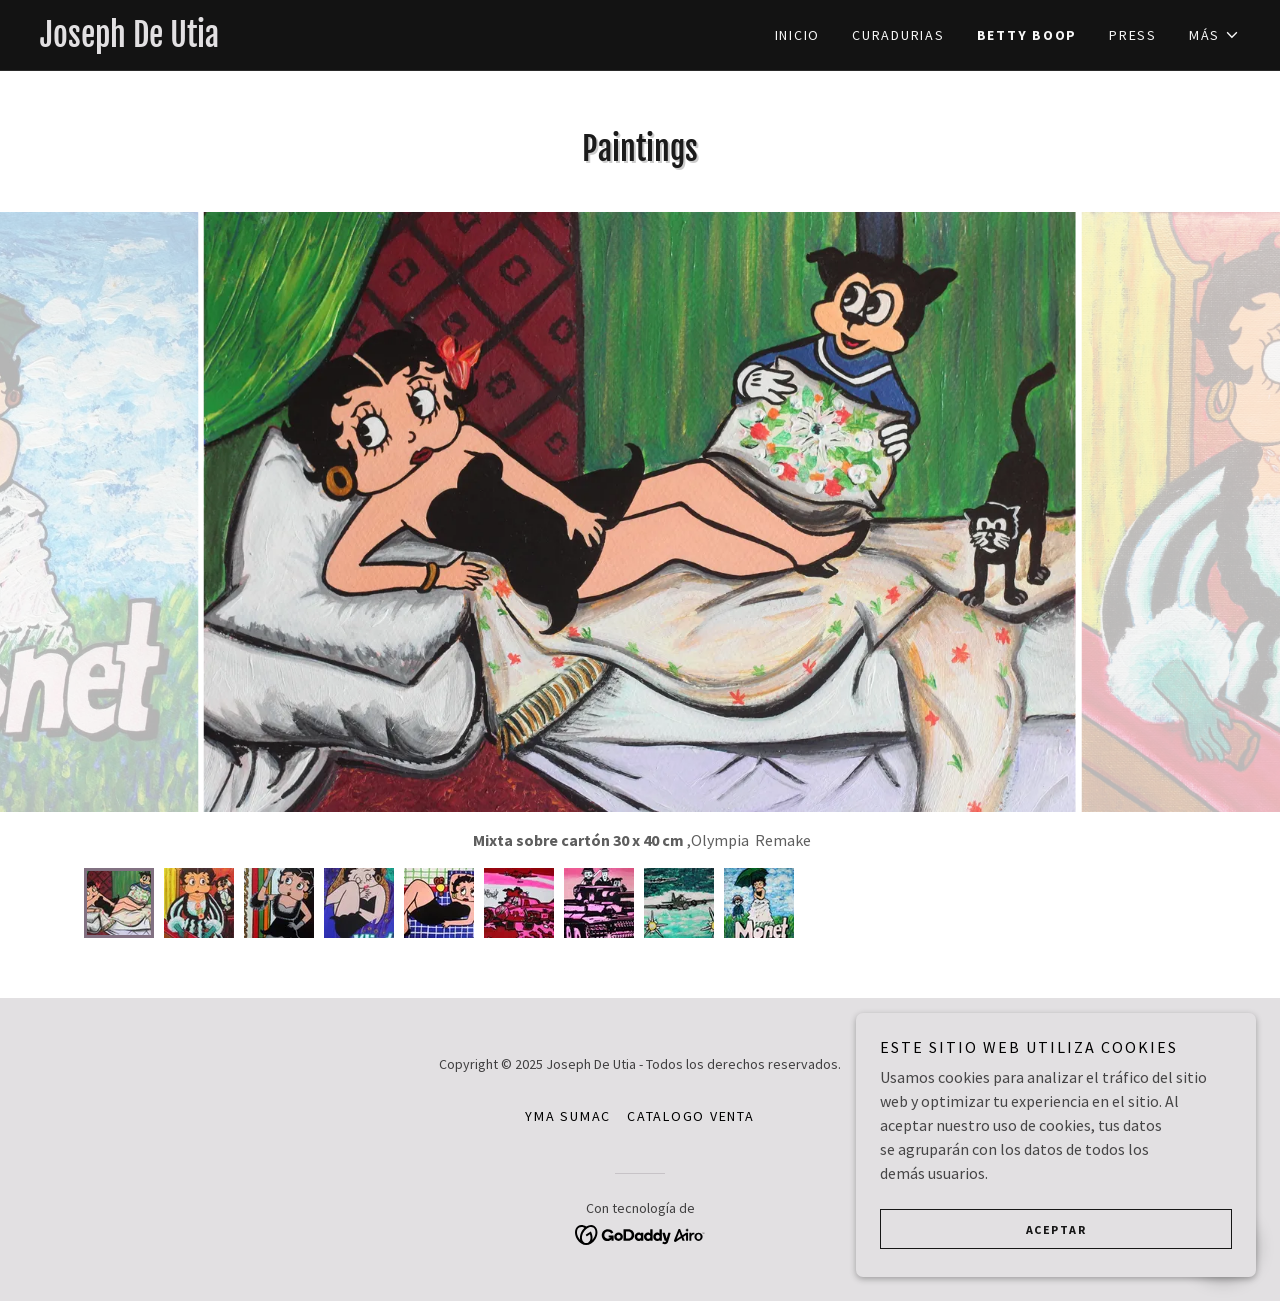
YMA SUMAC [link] (568, 1116)
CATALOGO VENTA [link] (691, 1116)
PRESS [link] (1133, 35)
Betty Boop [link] (1027, 35)
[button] (1214, 35)
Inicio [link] (798, 35)
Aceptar (1056, 1229)
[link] (340, 41)
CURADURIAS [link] (898, 35)
